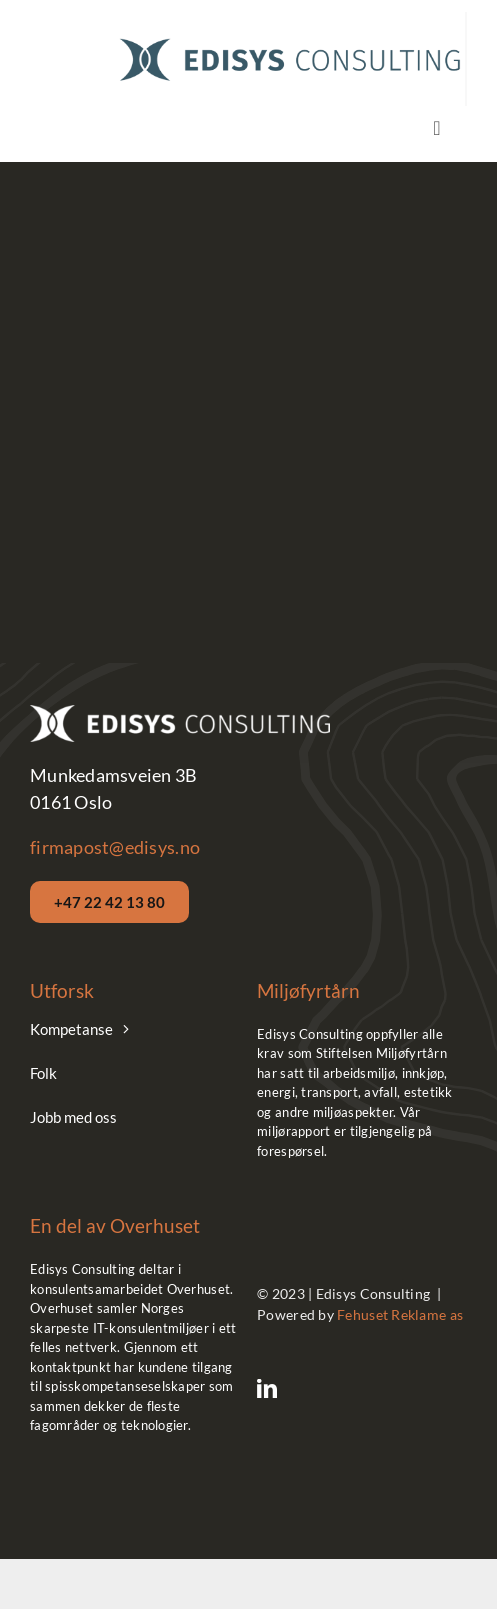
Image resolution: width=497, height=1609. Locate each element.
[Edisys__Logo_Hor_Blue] (290, 41)
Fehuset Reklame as (400, 1314)
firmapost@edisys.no (115, 847)
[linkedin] (267, 1389)
